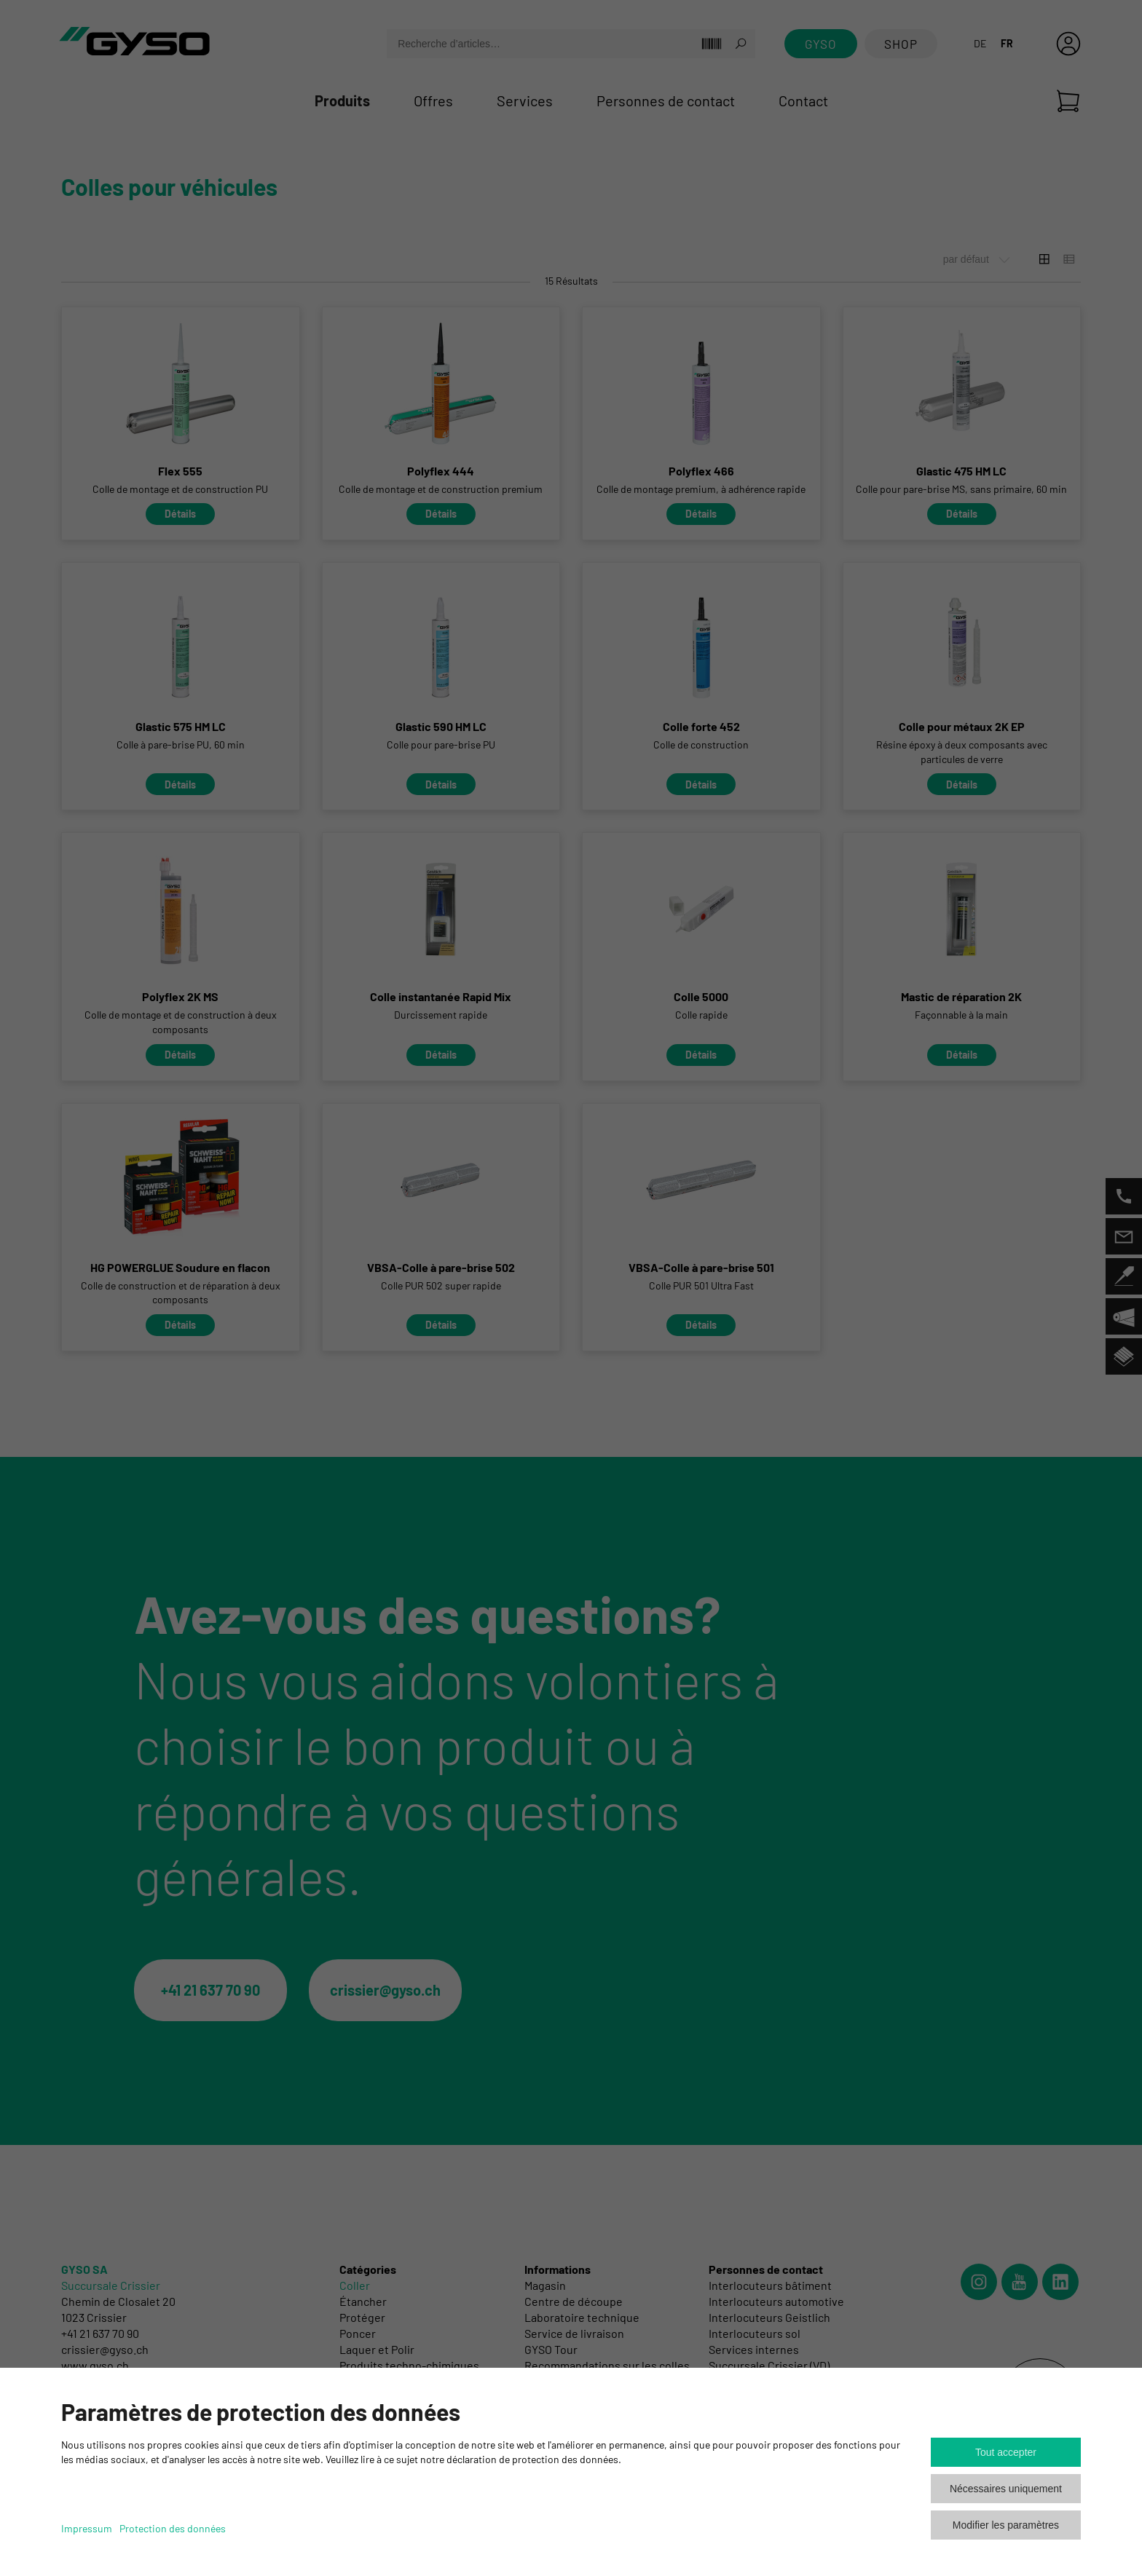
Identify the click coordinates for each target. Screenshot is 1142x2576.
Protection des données (172, 2528)
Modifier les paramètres (1006, 2525)
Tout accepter (1005, 2452)
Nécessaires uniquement (1006, 2488)
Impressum (86, 2528)
